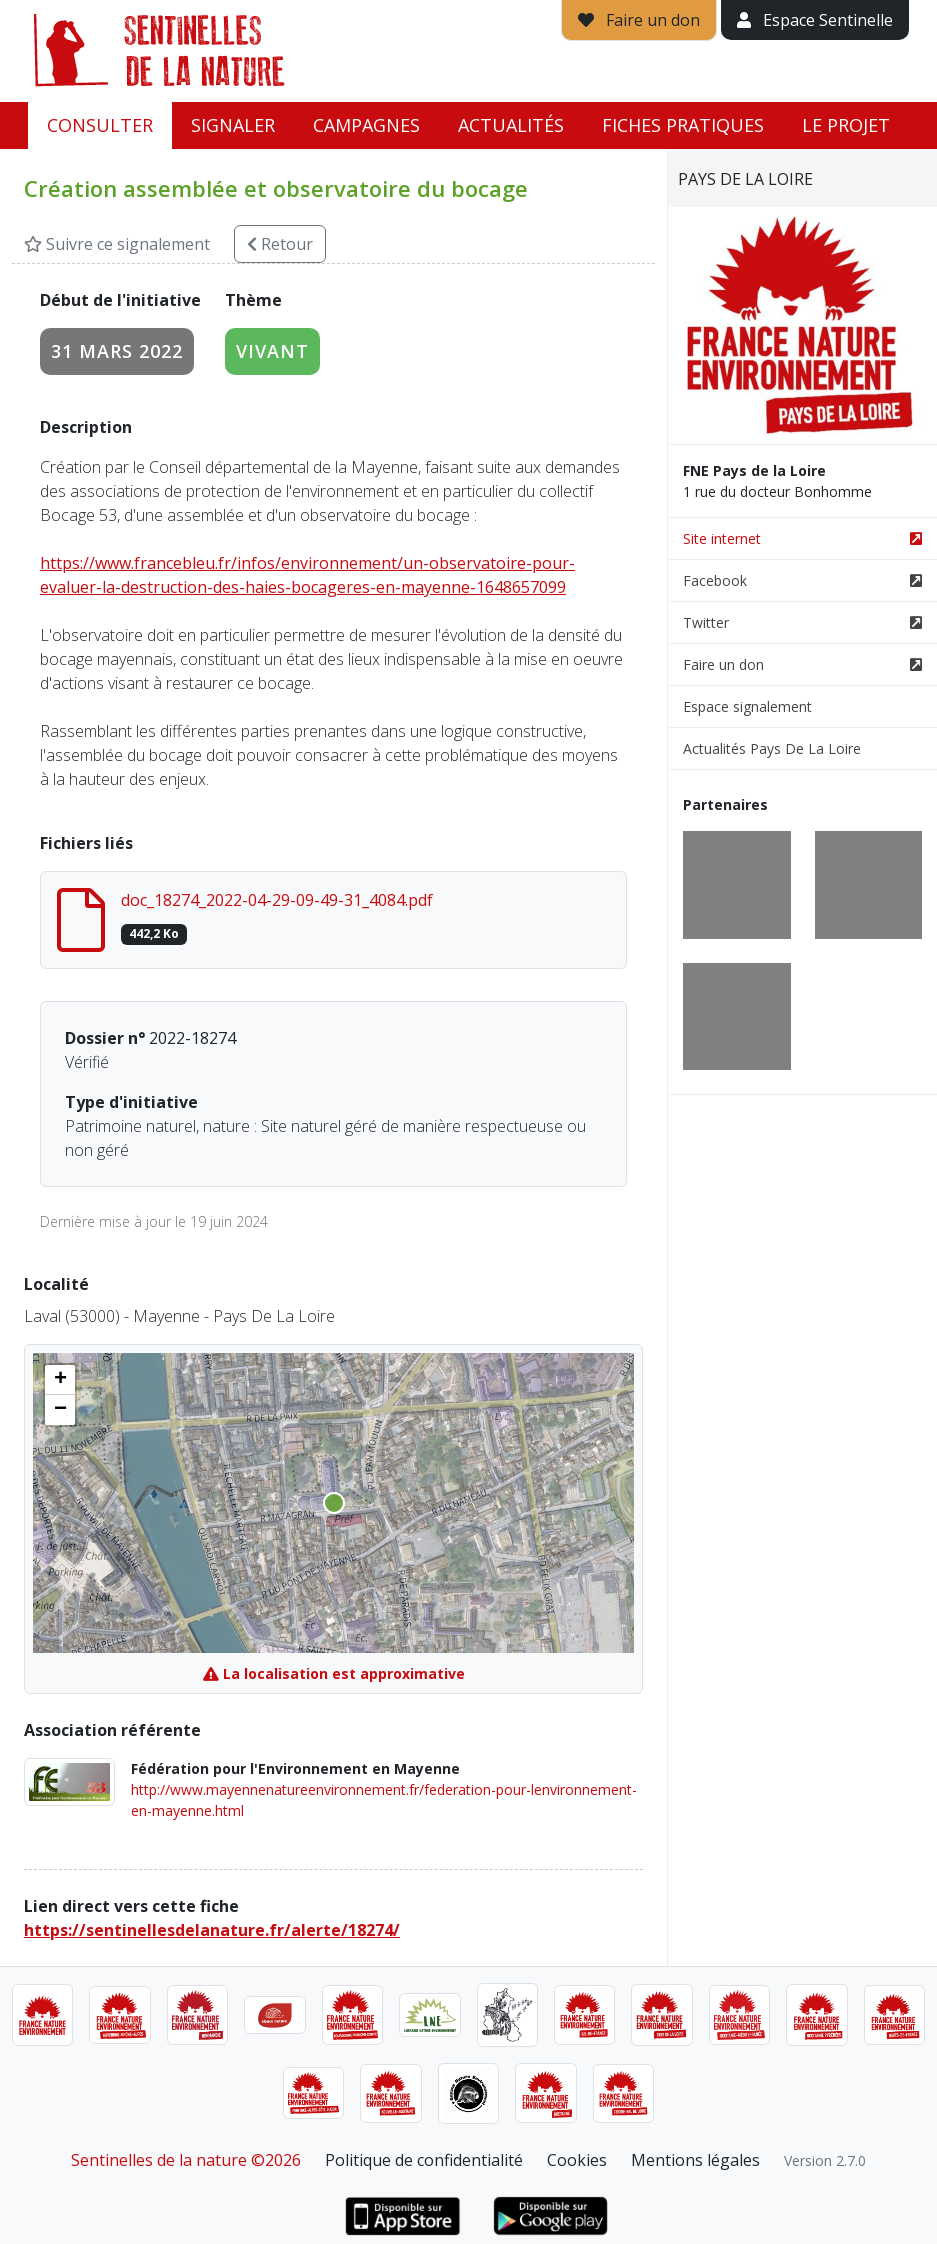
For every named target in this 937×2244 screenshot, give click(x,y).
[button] (60, 1380)
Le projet (846, 125)
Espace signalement (747, 706)
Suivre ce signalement (117, 244)
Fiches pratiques (683, 125)
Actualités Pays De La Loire (772, 748)
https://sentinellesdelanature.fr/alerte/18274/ (212, 1930)
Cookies (577, 2160)
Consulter (100, 125)
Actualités (511, 125)
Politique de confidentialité (424, 2160)
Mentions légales (695, 2160)
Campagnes (366, 125)
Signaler (233, 125)
